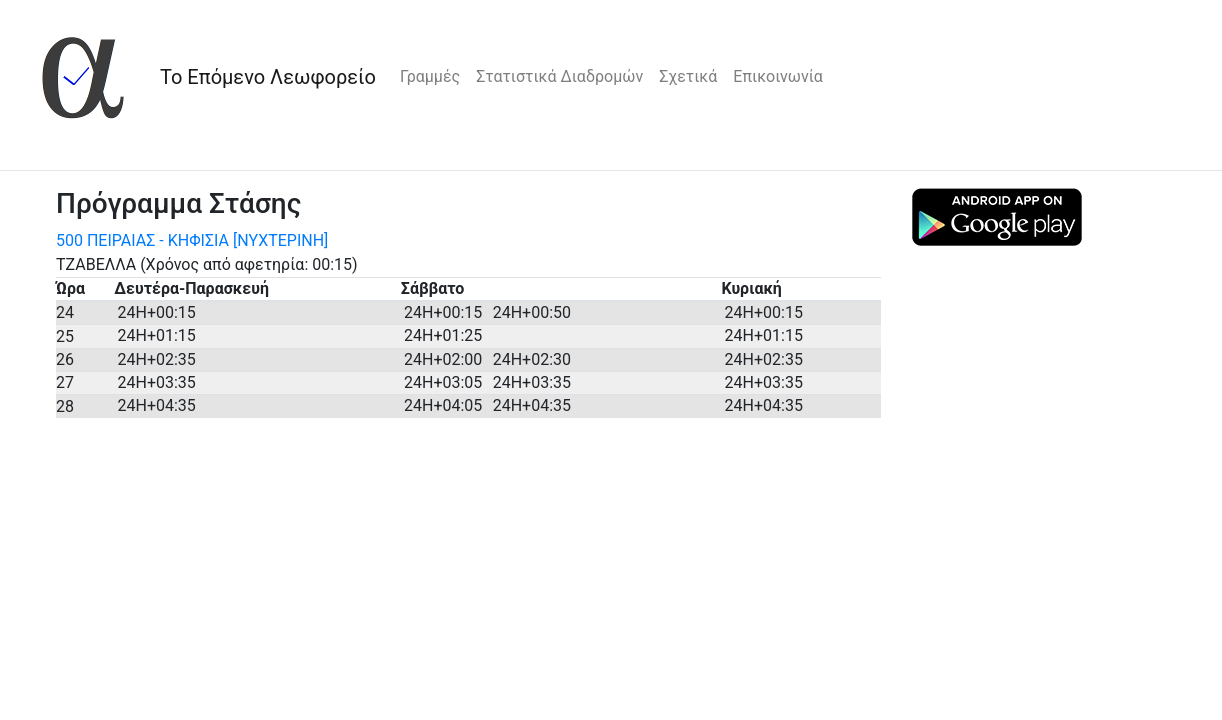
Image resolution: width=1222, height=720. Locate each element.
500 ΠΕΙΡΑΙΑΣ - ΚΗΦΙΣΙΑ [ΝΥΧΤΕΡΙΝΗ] (192, 240)
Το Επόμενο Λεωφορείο (268, 77)
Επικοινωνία (778, 76)
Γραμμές (430, 76)
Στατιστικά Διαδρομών (559, 76)
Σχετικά (688, 76)
